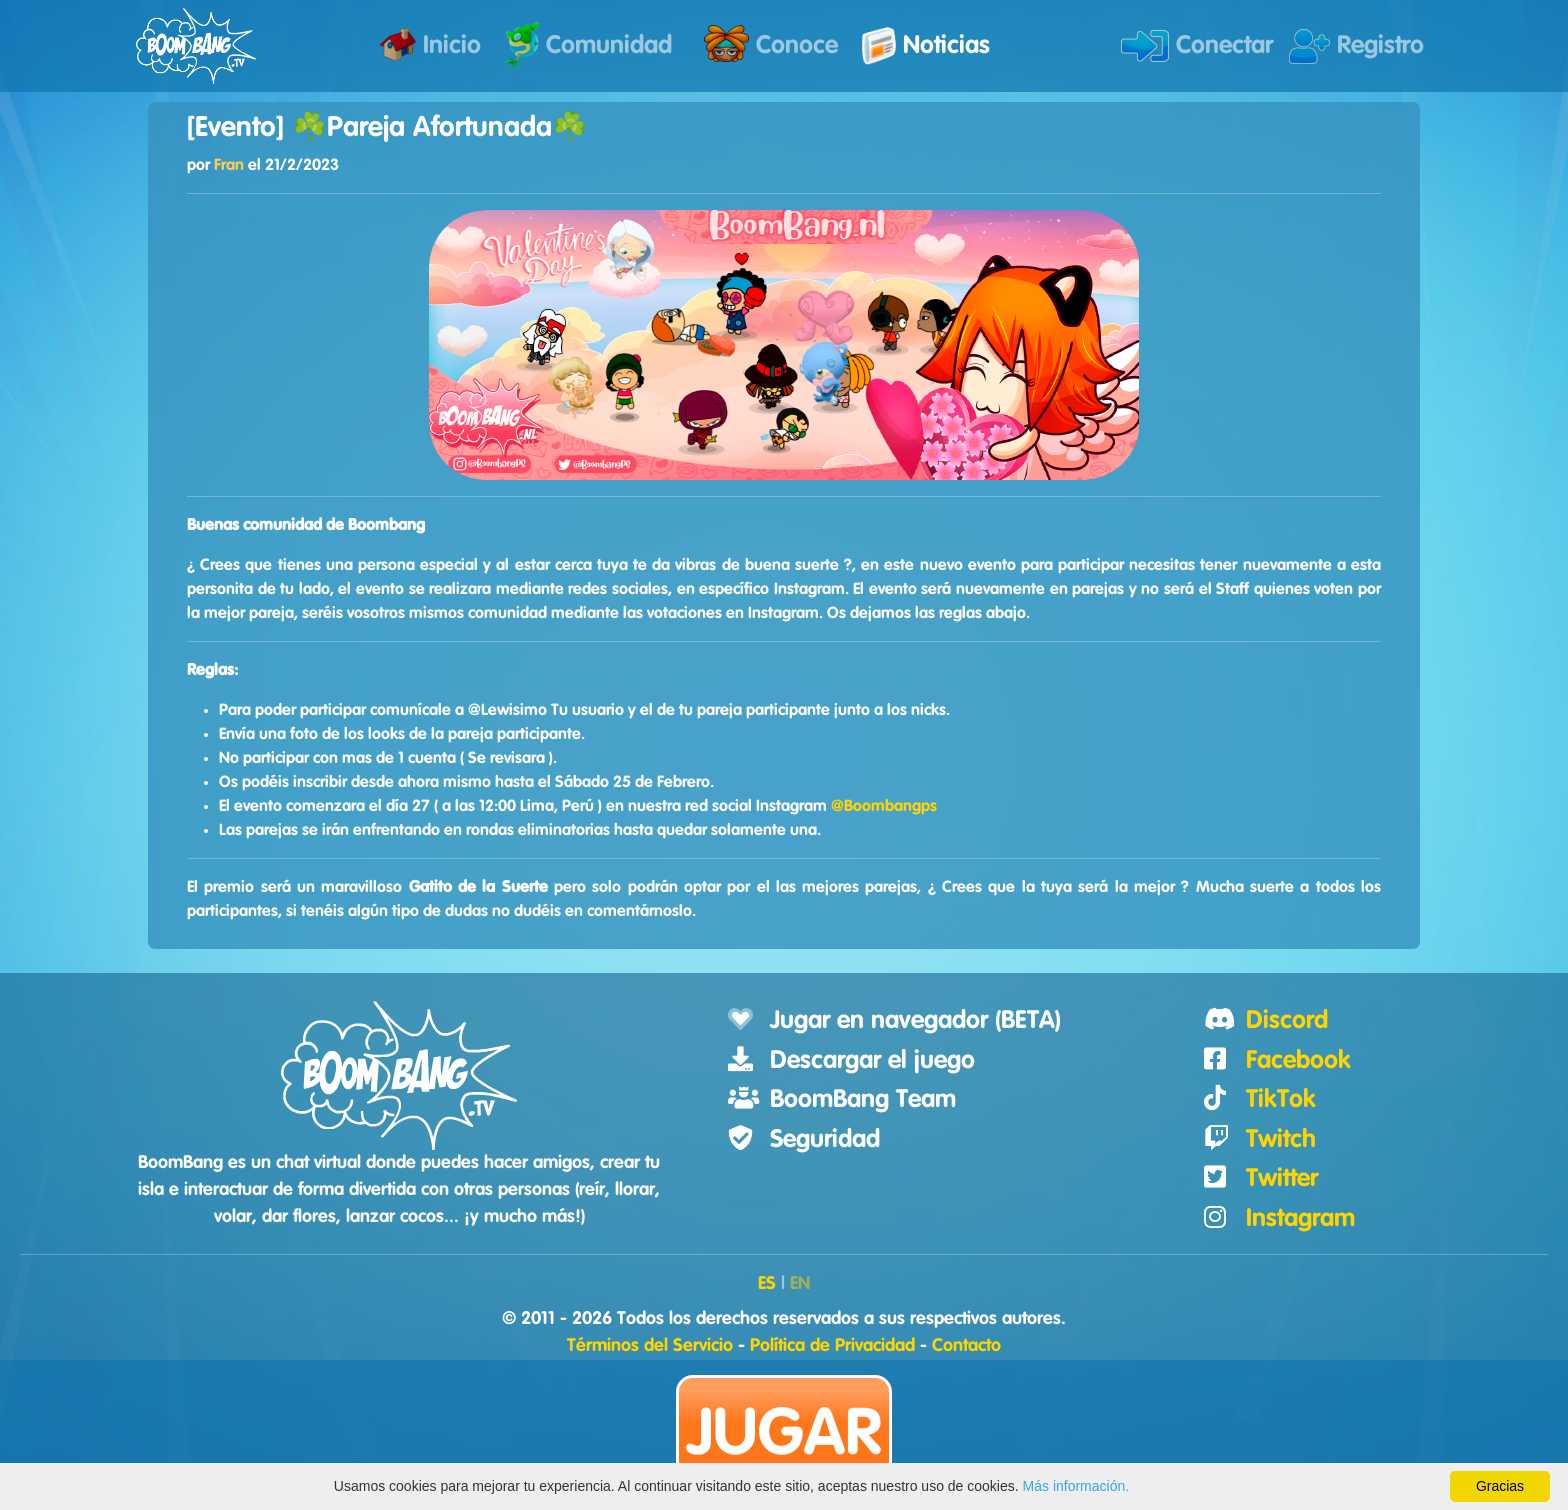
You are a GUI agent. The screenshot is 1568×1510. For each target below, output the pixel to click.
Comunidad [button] (588, 45)
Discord (1287, 1020)
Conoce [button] (771, 43)
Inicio (430, 44)
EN (800, 1284)
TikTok (1281, 1099)
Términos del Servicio (650, 1346)
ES (767, 1284)
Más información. (1076, 1486)
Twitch (1281, 1139)
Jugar (784, 1434)
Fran (229, 165)
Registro (1356, 46)
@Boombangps (884, 806)
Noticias (926, 46)
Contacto (966, 1346)
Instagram (1300, 1218)
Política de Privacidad (832, 1346)
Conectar (1197, 46)
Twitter (1282, 1178)
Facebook (1298, 1060)
